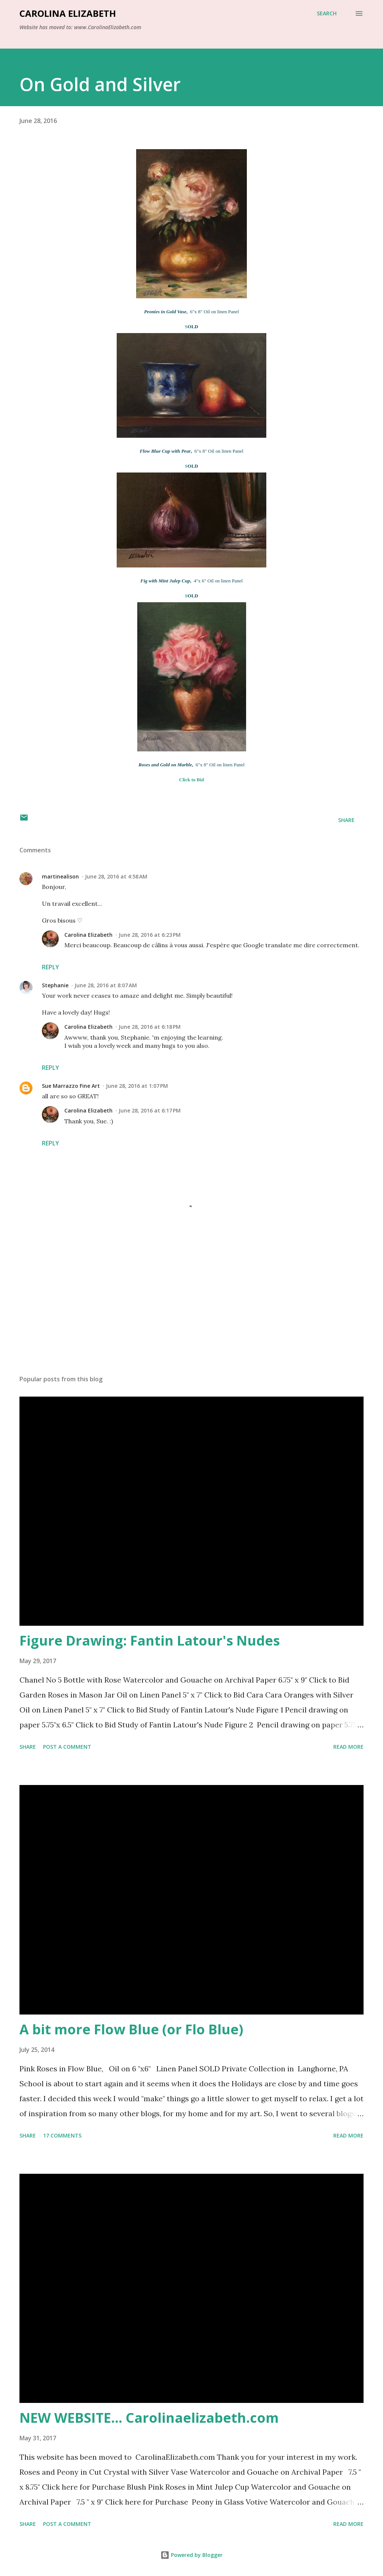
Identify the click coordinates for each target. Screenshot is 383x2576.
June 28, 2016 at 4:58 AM (116, 876)
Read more (348, 1746)
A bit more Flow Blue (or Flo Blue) (131, 2029)
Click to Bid (191, 779)
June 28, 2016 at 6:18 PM (150, 1026)
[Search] (327, 13)
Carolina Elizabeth (67, 13)
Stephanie (55, 985)
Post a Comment (67, 1746)
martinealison (60, 876)
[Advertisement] (191, 1310)
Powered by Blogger (191, 2554)
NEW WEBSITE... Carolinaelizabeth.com (149, 2418)
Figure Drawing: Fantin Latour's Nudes (149, 1640)
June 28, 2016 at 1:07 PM (137, 1085)
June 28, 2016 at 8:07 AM (105, 985)
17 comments (62, 2135)
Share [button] (346, 820)
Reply (50, 967)
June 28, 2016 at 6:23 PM (150, 934)
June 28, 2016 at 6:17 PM (150, 1110)
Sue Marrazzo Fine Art (71, 1085)
